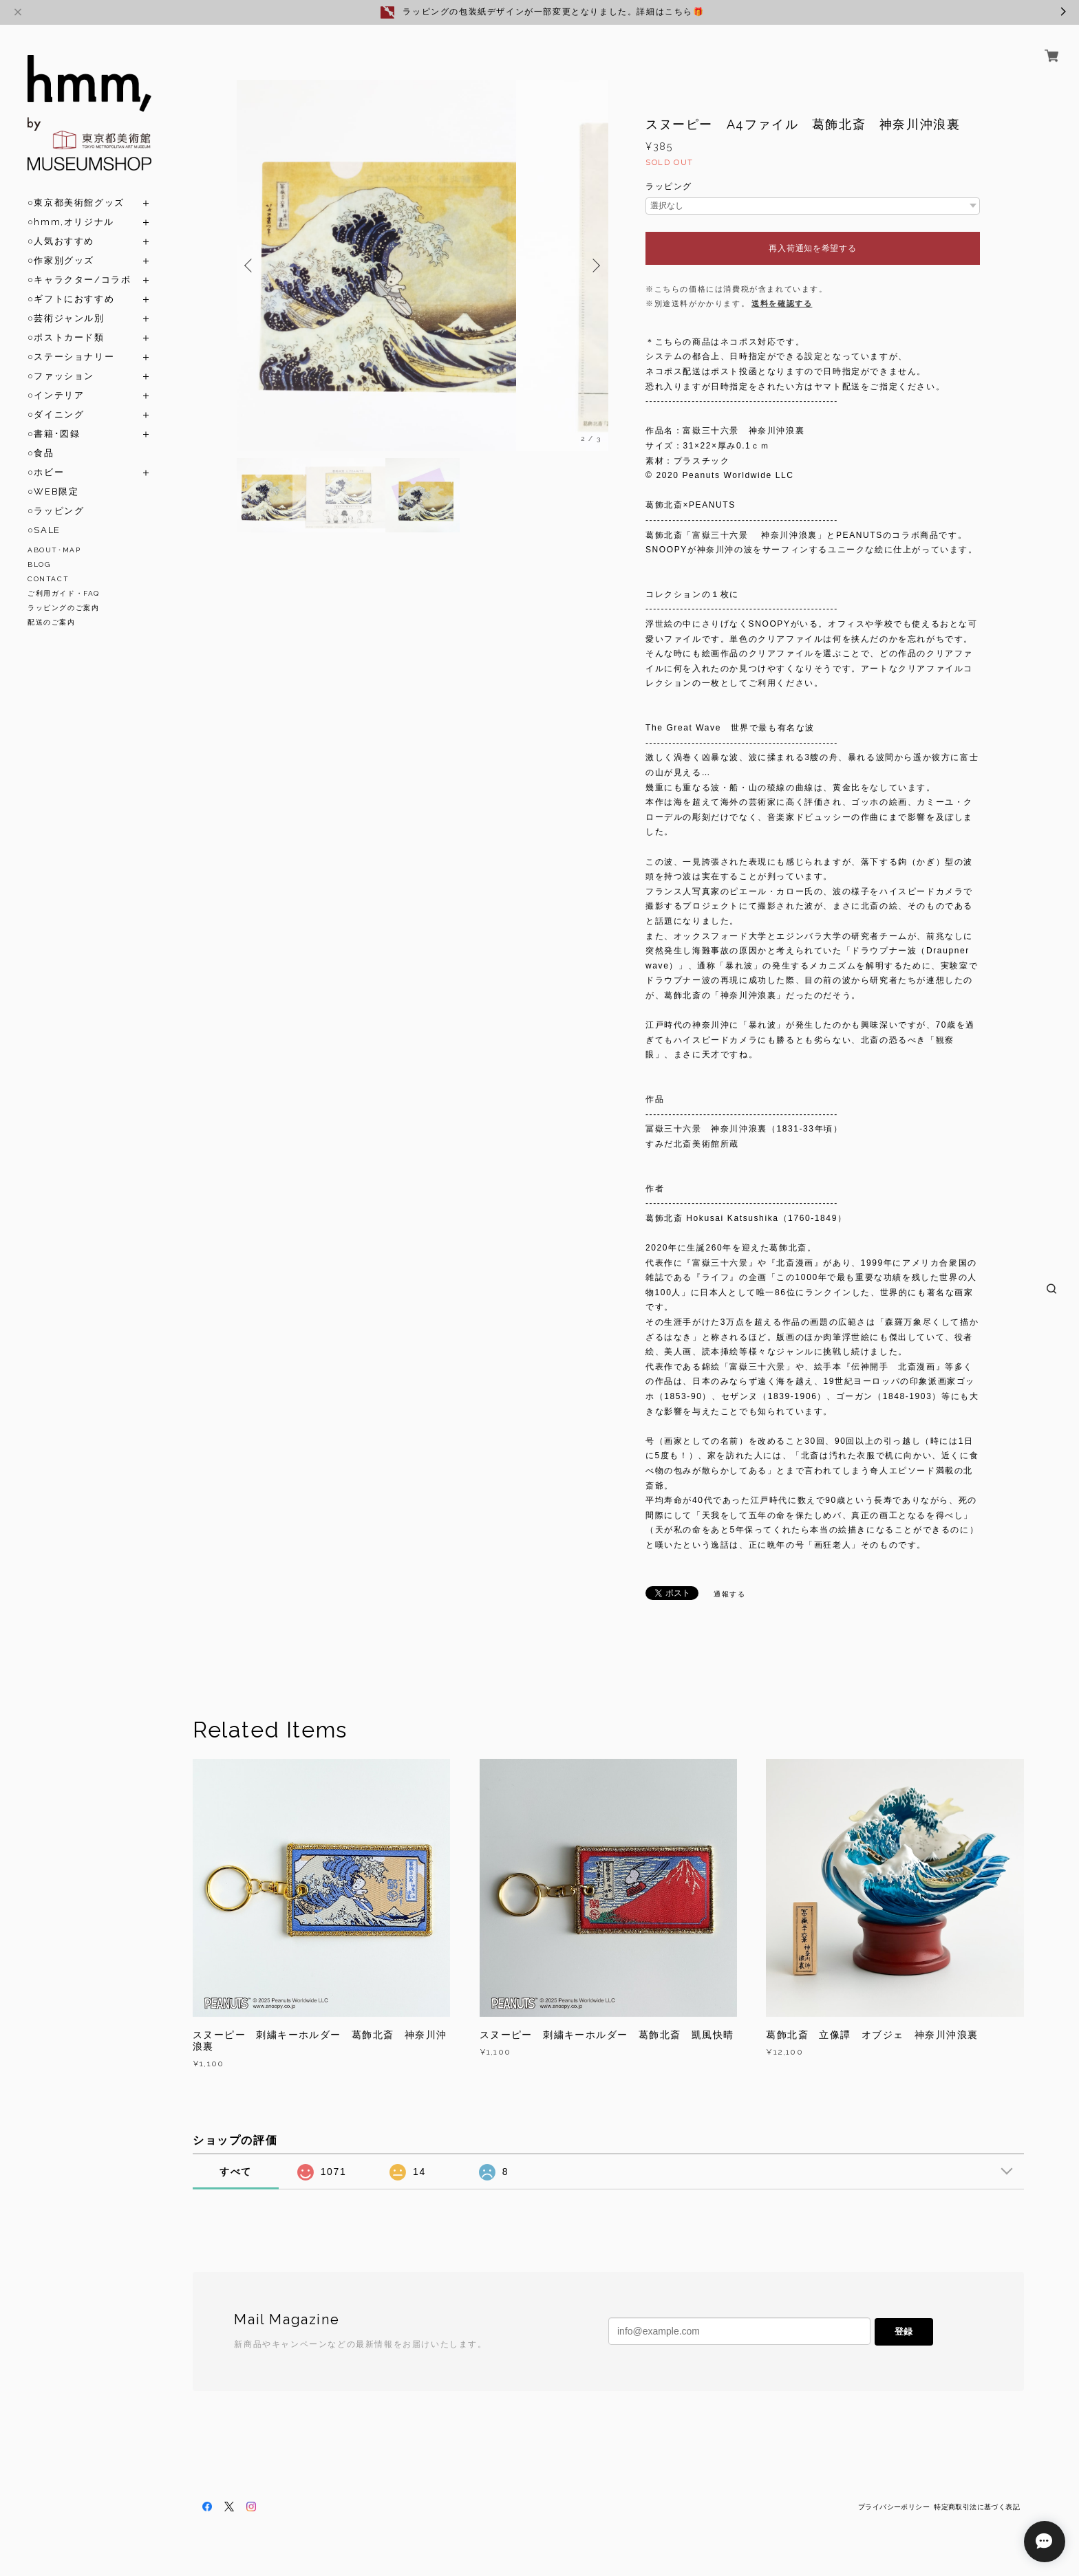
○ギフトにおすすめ (71, 298)
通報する (729, 1594)
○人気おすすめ (61, 241)
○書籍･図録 (54, 433)
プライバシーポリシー (894, 2507)
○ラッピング (56, 510)
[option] (422, 265)
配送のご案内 (52, 622)
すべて (236, 2171)
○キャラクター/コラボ (79, 279)
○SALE (44, 530)
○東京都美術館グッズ (76, 202)
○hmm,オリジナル (71, 221)
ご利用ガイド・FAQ (64, 593)
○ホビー (46, 472)
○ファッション (61, 375)
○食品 (41, 452)
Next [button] (594, 265)
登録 (903, 2331)
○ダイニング (56, 414)
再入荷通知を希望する (812, 248)
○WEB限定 (53, 491)
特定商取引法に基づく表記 (977, 2507)
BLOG (39, 564)
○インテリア (56, 395)
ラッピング (668, 186)
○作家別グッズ (61, 260)
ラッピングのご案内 (63, 607)
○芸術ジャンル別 (66, 318)
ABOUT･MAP (54, 550)
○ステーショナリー (71, 356)
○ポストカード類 (66, 337)
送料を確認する (781, 303)
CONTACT (48, 579)
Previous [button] (250, 265)
